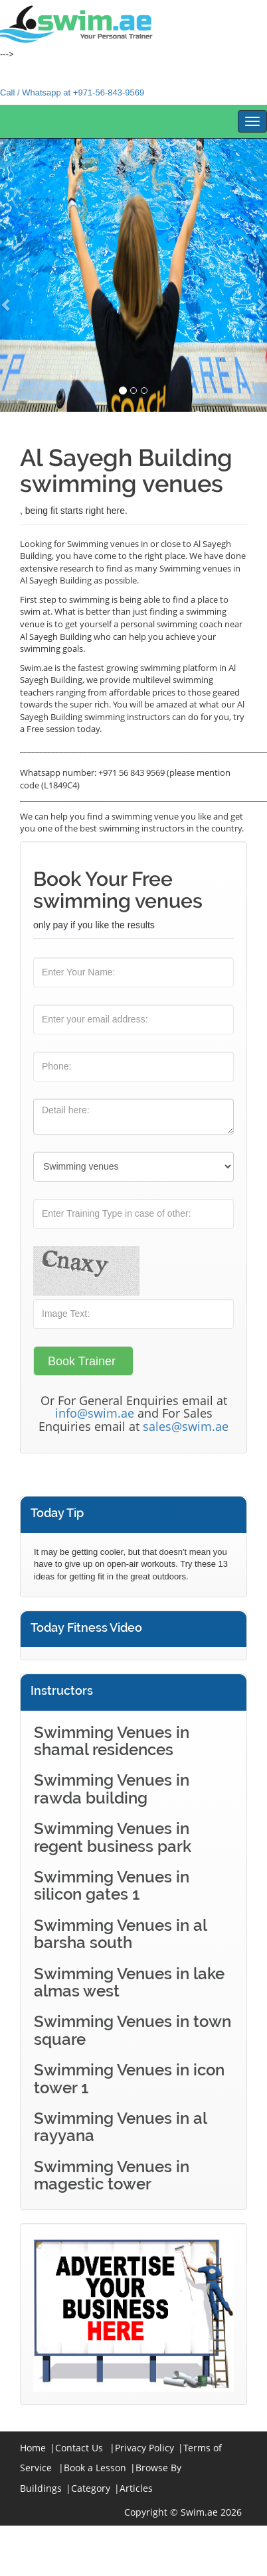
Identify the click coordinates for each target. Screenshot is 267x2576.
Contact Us (79, 2447)
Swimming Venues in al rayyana (120, 2127)
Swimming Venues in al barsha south (120, 1934)
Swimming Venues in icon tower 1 (129, 2078)
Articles (136, 2488)
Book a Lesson (95, 2467)
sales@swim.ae (185, 1426)
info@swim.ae (94, 1413)
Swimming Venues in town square (132, 2030)
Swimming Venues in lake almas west (129, 1982)
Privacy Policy (144, 2447)
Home (33, 2447)
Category (90, 2488)
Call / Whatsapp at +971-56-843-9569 (72, 92)
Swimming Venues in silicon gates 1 (111, 1885)
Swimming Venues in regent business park (112, 1837)
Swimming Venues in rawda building (111, 1788)
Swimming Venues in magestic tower (111, 2175)
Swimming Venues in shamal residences (111, 1741)
